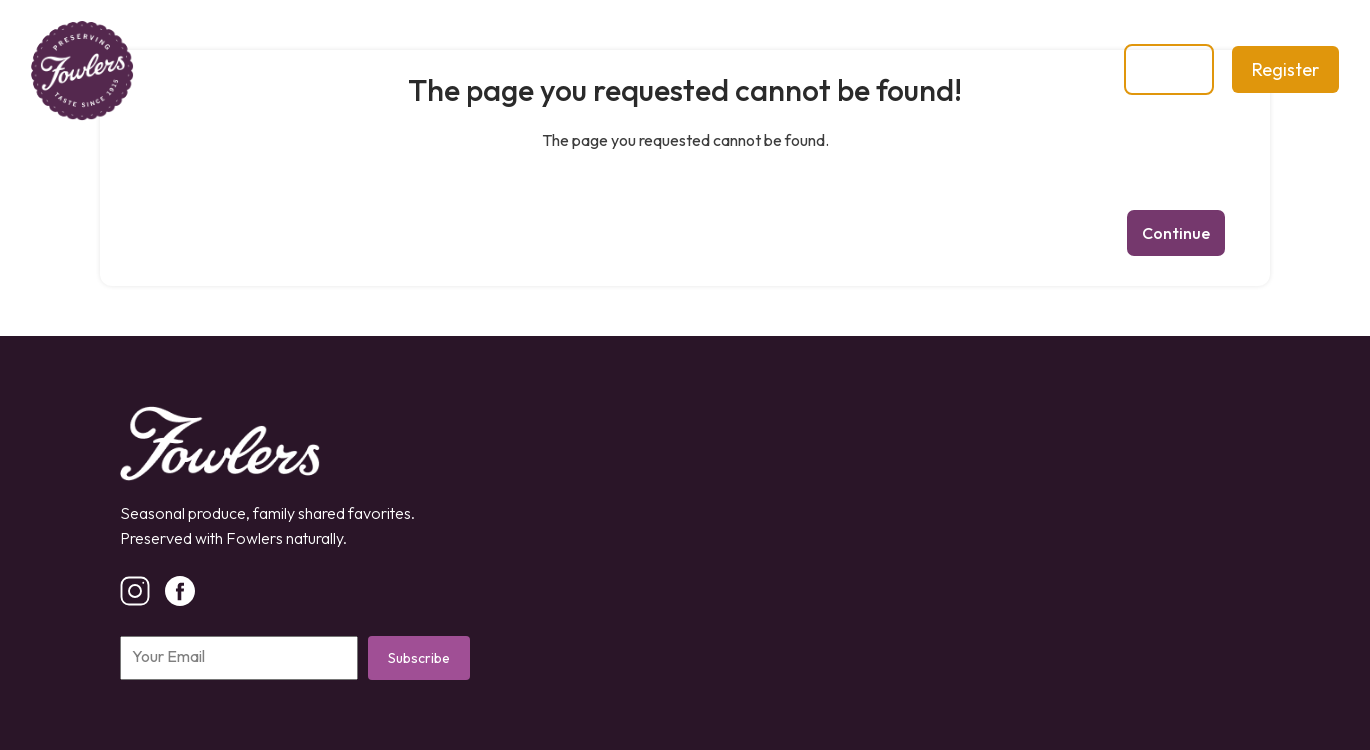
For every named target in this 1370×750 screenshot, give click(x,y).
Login (1169, 69)
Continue (1176, 233)
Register (1285, 69)
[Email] (239, 658)
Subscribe (419, 658)
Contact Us (742, 69)
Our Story (440, 69)
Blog (631, 69)
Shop (547, 69)
